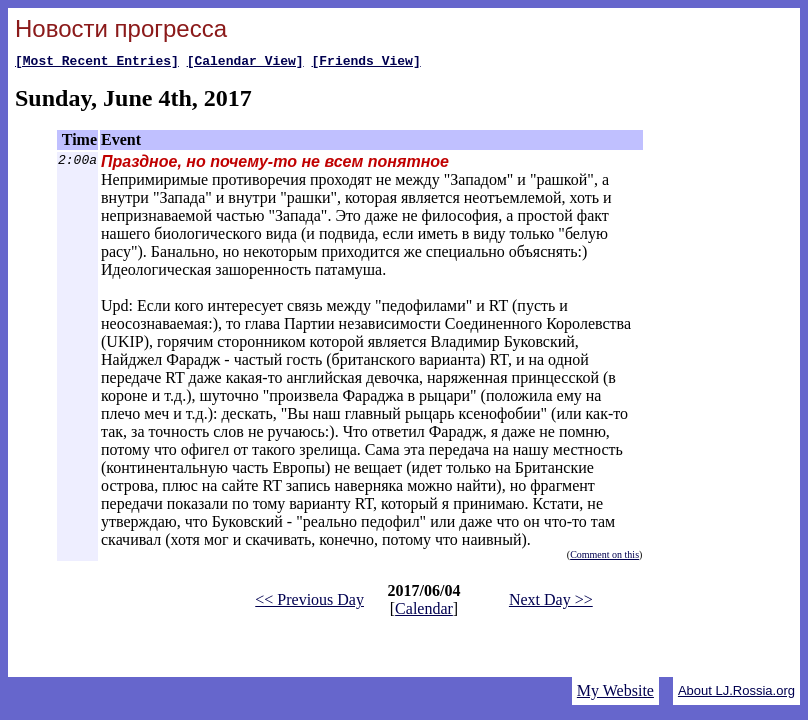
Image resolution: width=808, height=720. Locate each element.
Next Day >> (551, 602)
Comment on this (604, 557)
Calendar (424, 611)
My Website (615, 690)
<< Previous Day (309, 602)
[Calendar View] (245, 63)
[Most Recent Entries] (97, 63)
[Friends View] (365, 63)
